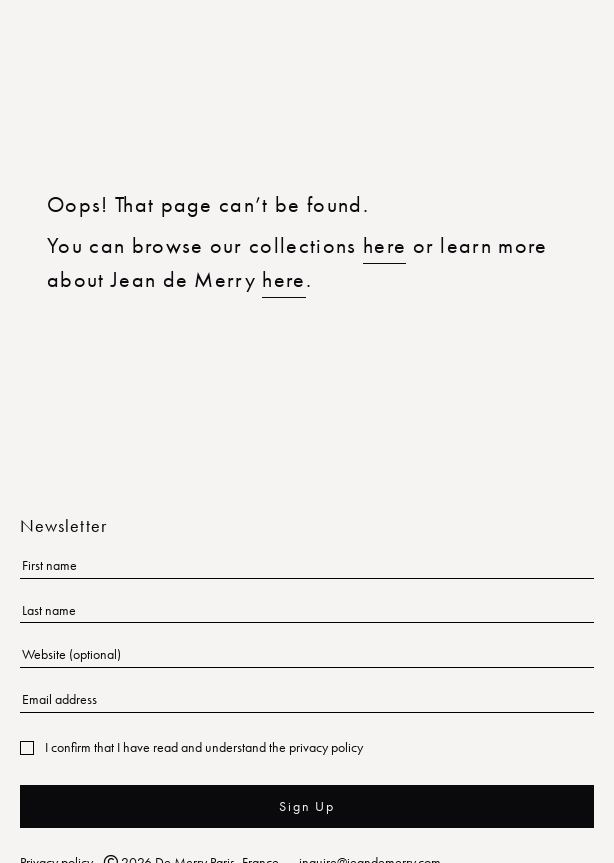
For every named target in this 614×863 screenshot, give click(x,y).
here (384, 245)
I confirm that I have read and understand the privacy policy (204, 747)
